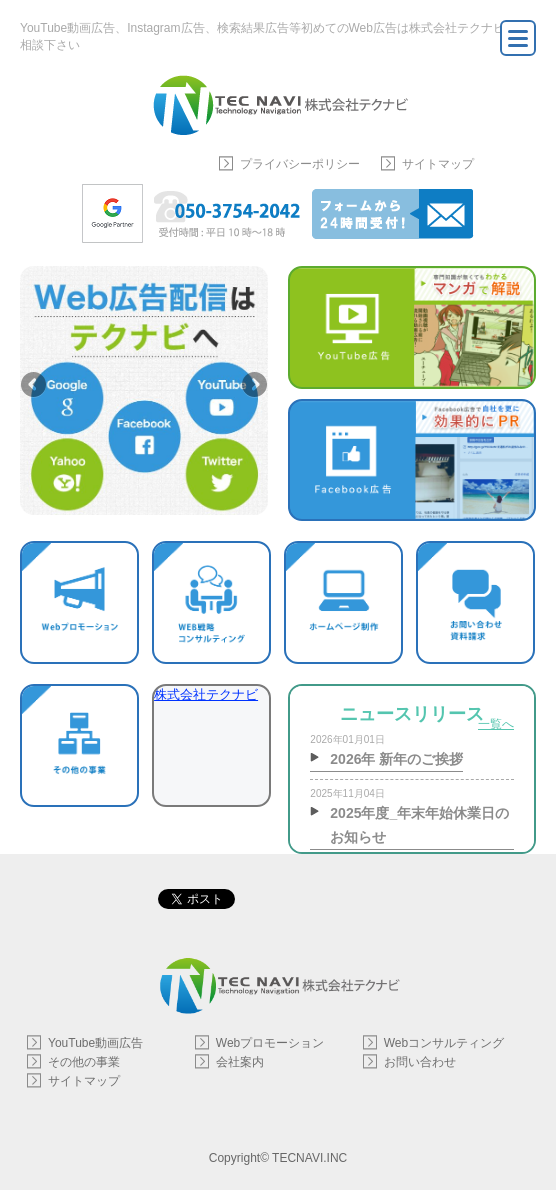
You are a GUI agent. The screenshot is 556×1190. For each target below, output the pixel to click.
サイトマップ (438, 164)
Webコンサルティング (444, 1043)
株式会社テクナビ (206, 694)
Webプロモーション (270, 1043)
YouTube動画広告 (95, 1043)
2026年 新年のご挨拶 (396, 759)
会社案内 (240, 1062)
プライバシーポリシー (300, 164)
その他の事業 (84, 1062)
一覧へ (496, 724)
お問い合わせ (420, 1062)
